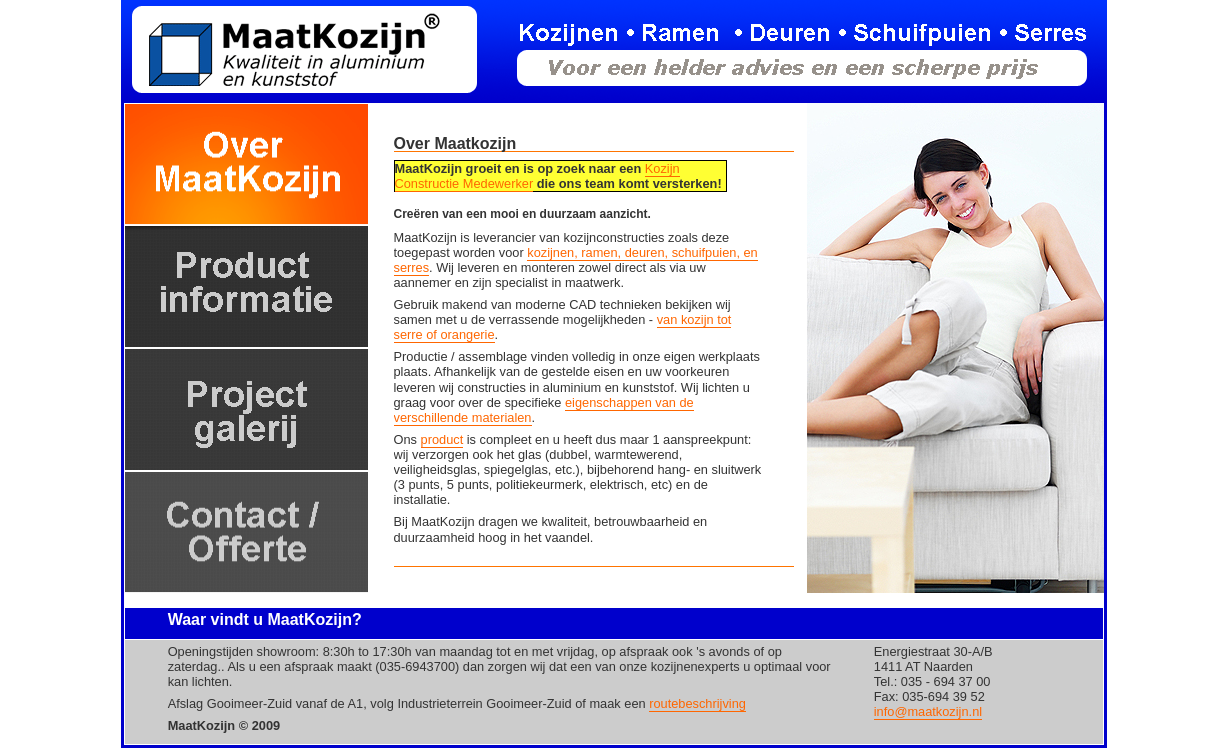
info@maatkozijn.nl (928, 711)
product (442, 439)
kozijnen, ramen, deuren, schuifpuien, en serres (576, 260)
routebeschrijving (697, 703)
